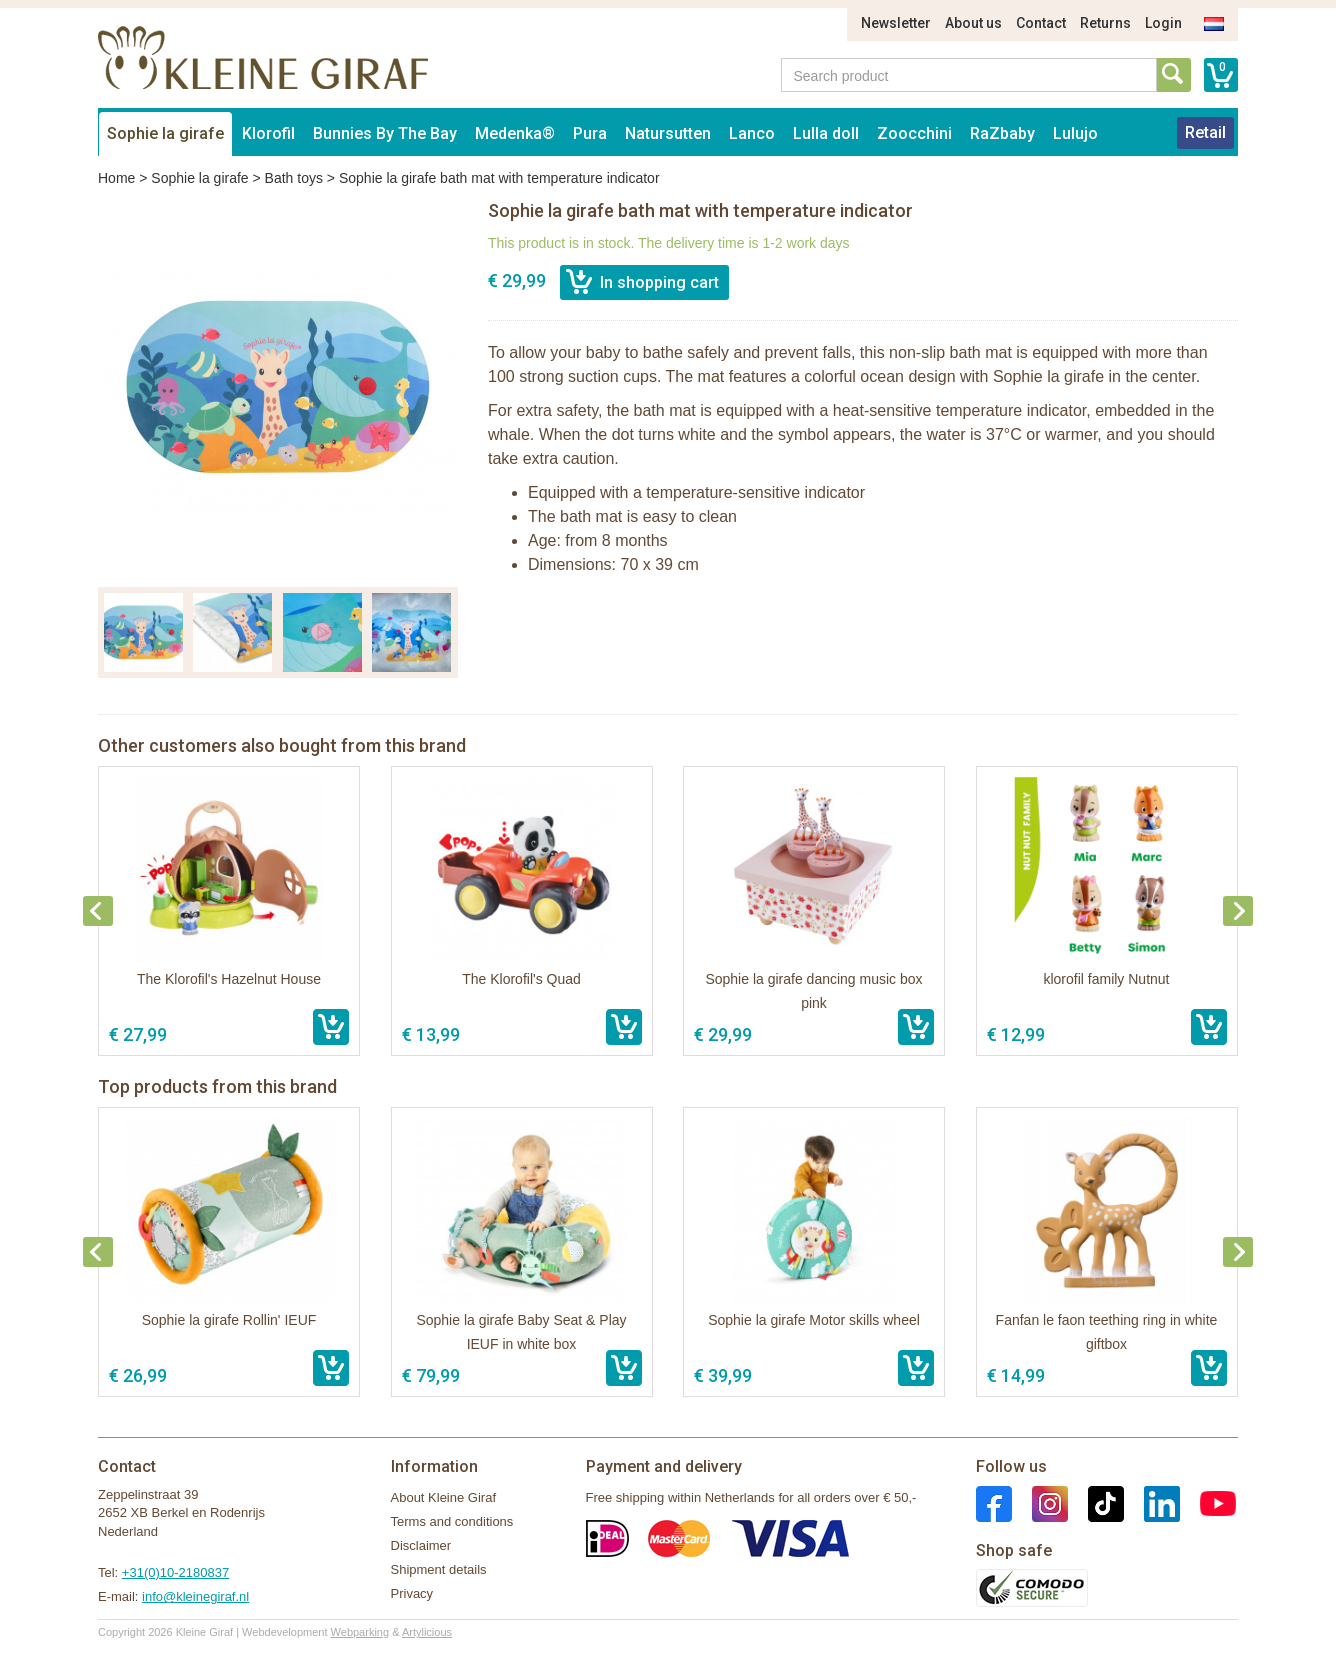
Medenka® (515, 133)
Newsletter (896, 23)
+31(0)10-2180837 (175, 1572)
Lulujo (1075, 133)
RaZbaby (1002, 133)
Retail (1205, 132)
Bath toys (294, 178)
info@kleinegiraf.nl (195, 1596)
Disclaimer (421, 1545)
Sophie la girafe (165, 133)
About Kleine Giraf (444, 1497)
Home (116, 178)
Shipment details (439, 1569)
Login (1163, 23)
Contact (1041, 23)
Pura (590, 133)
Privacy (412, 1593)
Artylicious (427, 1632)
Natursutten (668, 133)
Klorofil (268, 133)
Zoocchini (914, 133)
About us (973, 23)
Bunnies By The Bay (385, 133)
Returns (1105, 23)
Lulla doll (826, 133)
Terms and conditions (452, 1521)
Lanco (752, 133)
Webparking (360, 1632)
